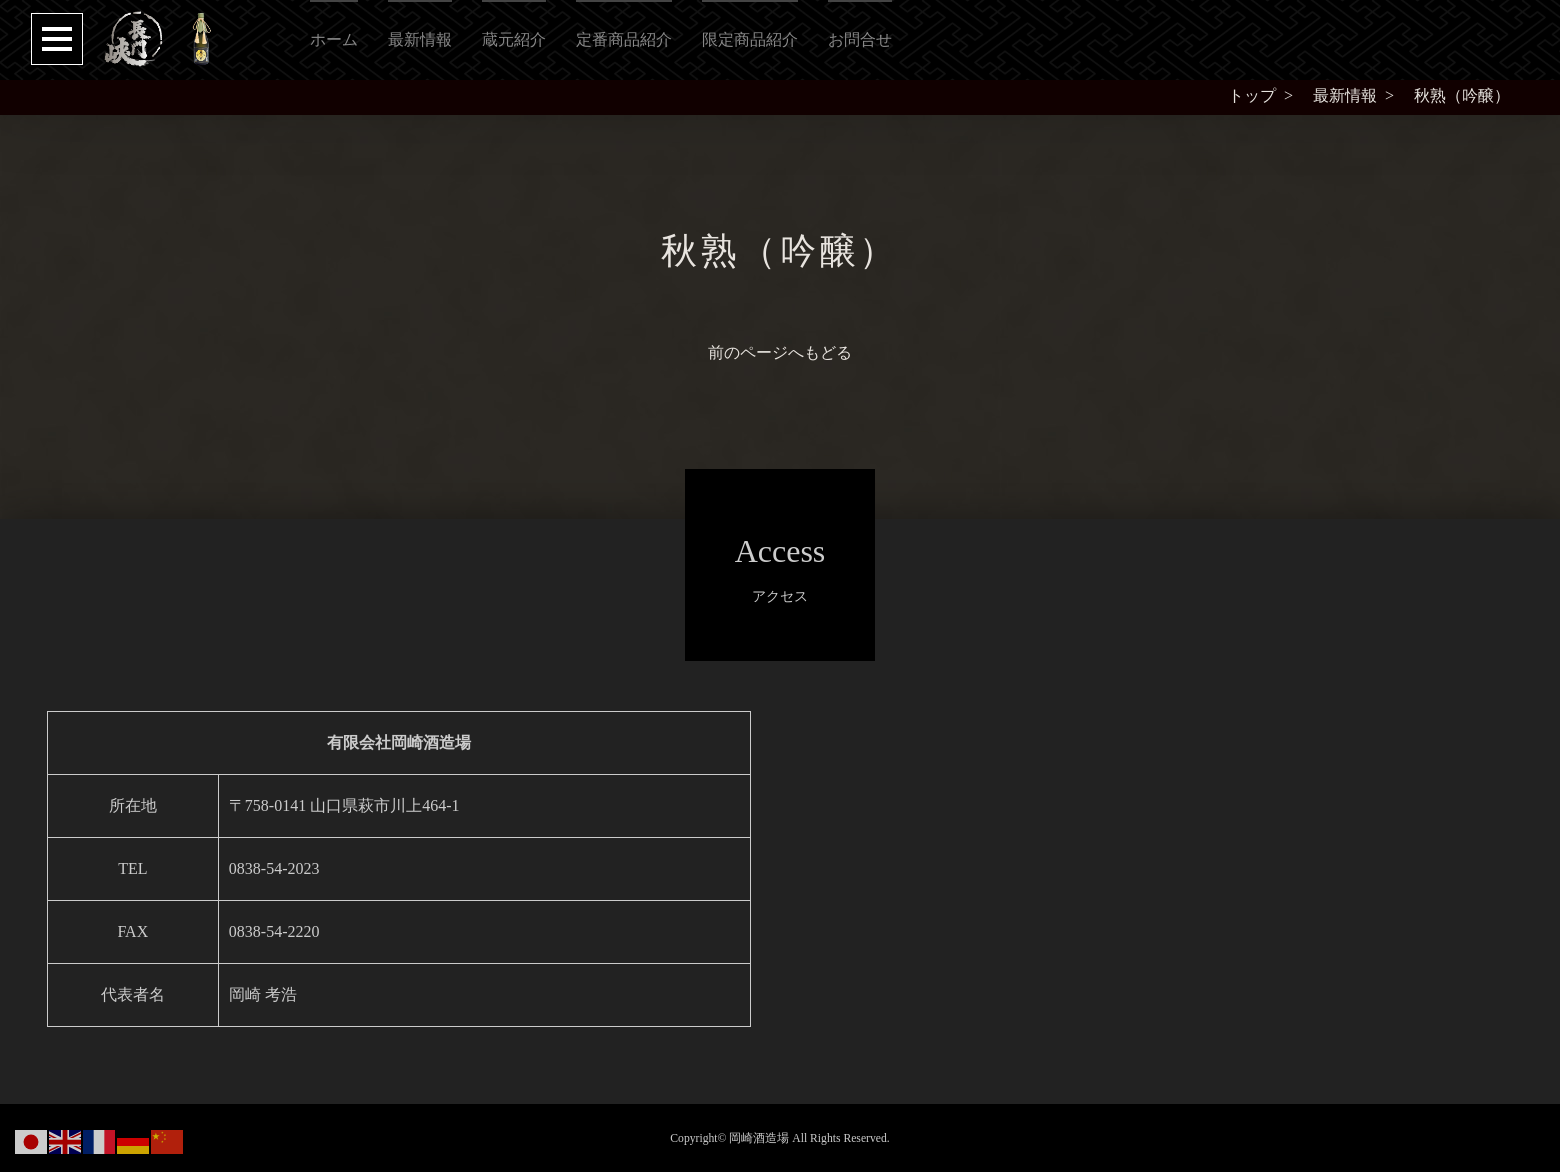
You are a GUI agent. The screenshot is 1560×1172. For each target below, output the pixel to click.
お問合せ (860, 39)
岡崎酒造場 (759, 1138)
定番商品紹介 (624, 39)
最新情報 (420, 39)
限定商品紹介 (750, 39)
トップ (1252, 95)
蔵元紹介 (514, 39)
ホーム (334, 39)
